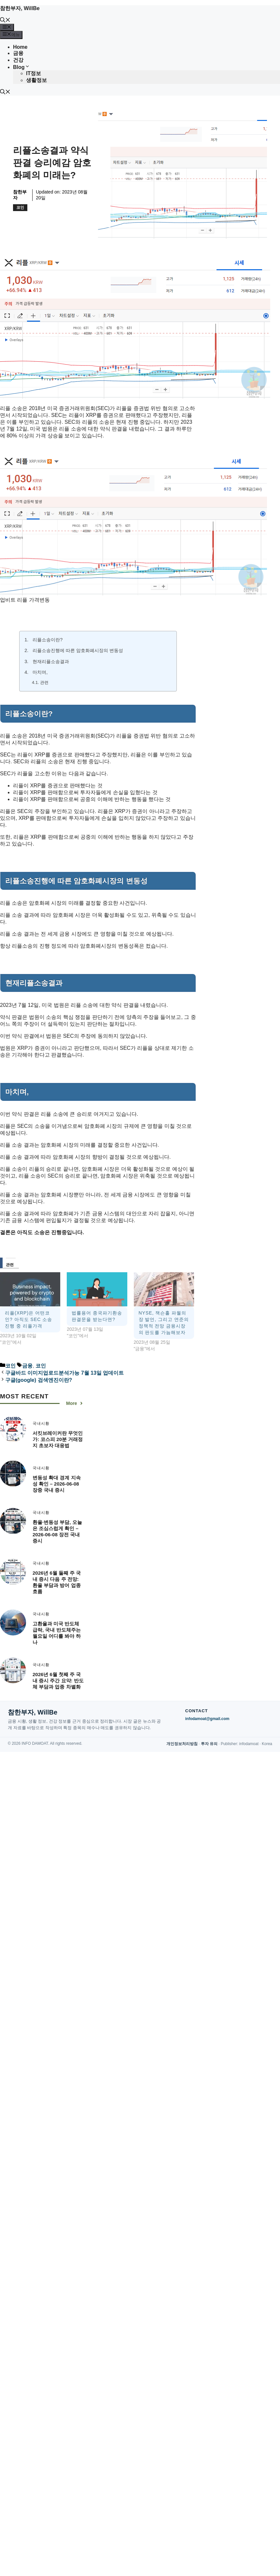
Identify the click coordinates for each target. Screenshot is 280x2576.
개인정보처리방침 (182, 1744)
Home (20, 47)
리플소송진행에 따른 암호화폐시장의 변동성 (78, 650)
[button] (5, 20)
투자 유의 (209, 1744)
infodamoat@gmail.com (207, 1718)
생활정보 (36, 80)
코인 (20, 207)
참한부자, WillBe (20, 8)
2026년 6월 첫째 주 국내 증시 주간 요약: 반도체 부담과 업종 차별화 (58, 1680)
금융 (18, 53)
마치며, (40, 672)
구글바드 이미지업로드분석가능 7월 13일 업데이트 (64, 1373)
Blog (21, 67)
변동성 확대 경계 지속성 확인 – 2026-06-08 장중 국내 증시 (57, 1484)
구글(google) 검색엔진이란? (38, 1380)
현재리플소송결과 (51, 661)
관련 (44, 682)
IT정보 (33, 73)
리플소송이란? (48, 639)
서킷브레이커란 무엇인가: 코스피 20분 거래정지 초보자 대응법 (58, 1439)
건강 (18, 60)
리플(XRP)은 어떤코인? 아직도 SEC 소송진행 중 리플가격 (28, 1319)
